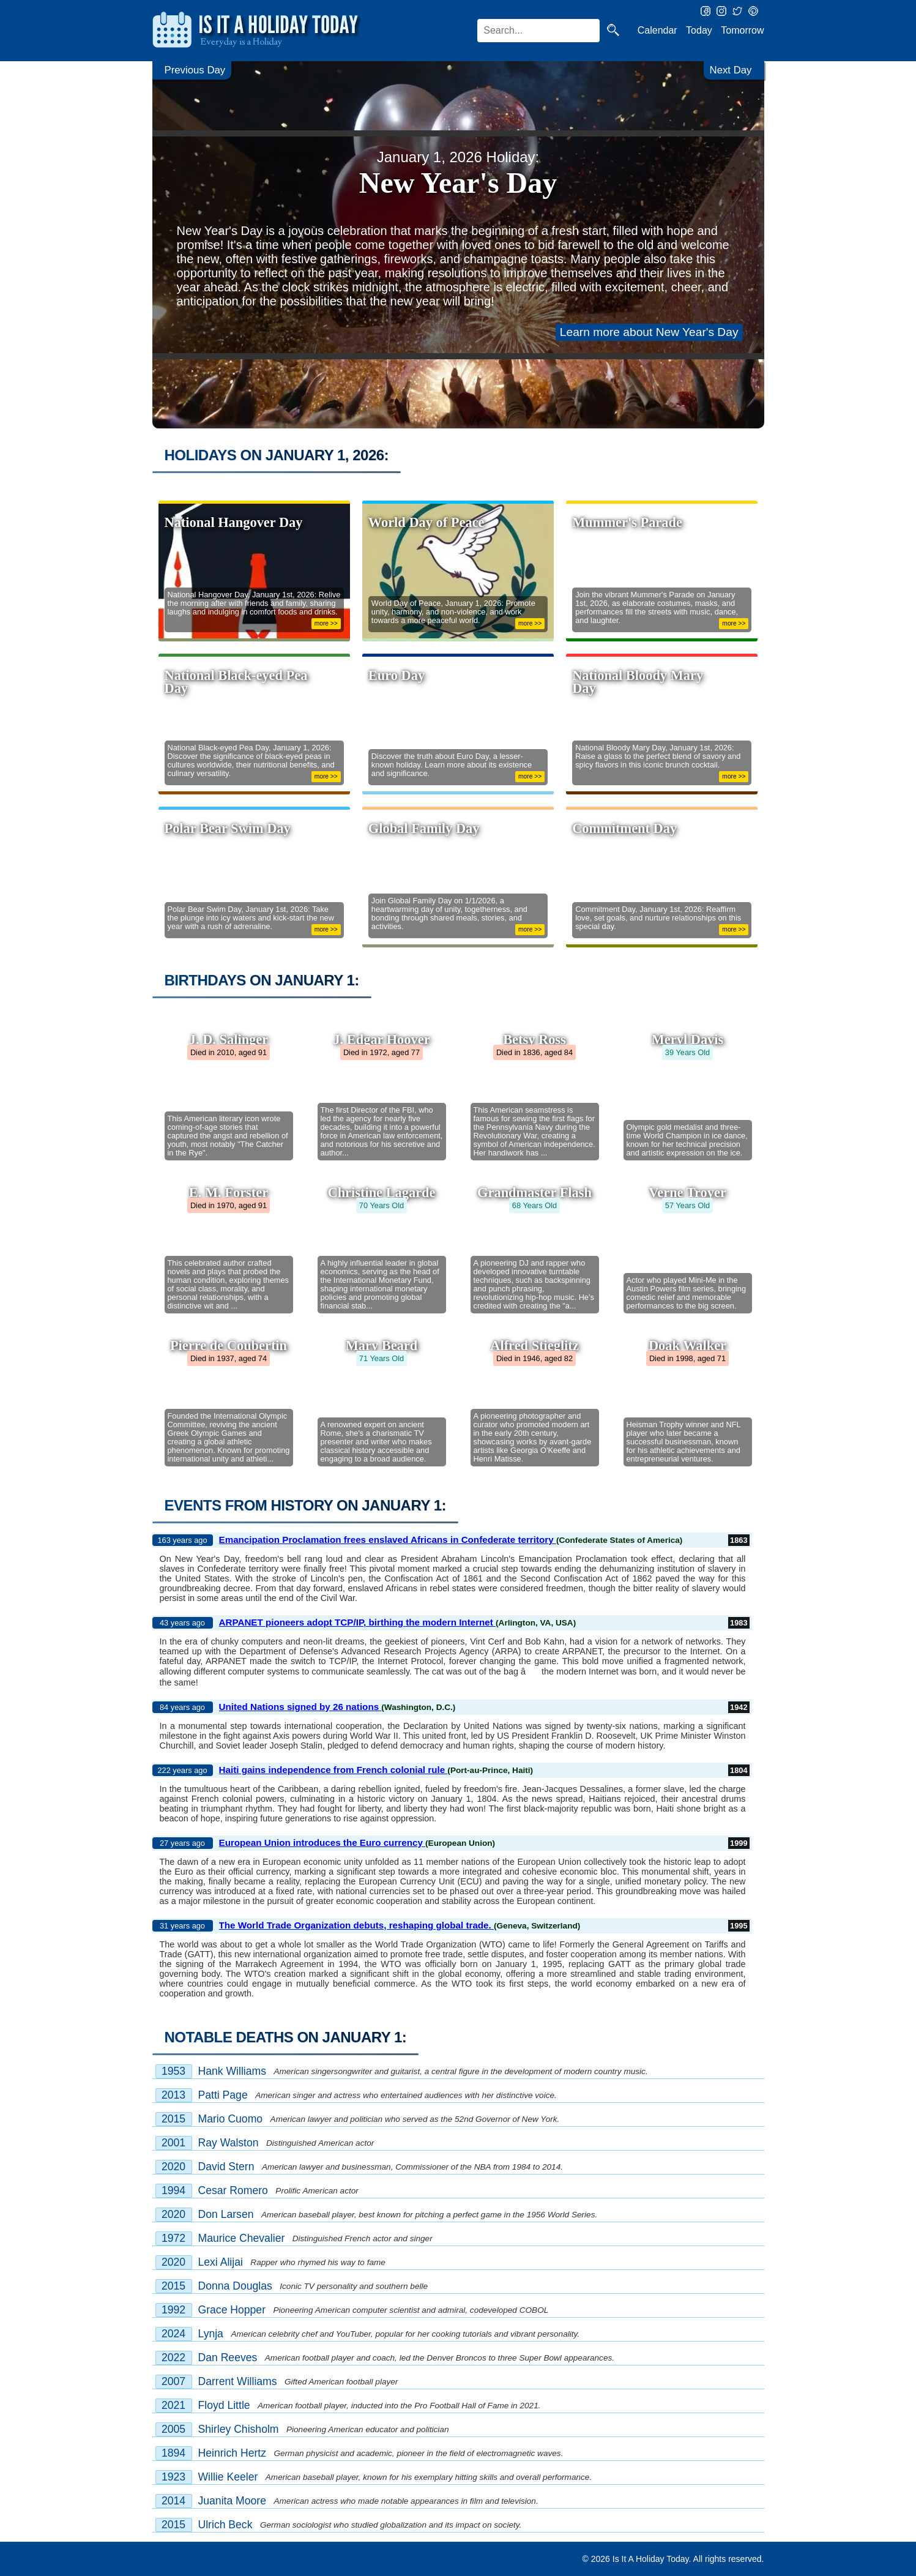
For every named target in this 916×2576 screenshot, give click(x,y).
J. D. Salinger (228, 1039)
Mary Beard (382, 1345)
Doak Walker (687, 1345)
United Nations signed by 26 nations (300, 1706)
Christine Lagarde (381, 1192)
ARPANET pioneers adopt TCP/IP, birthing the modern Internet (357, 1622)
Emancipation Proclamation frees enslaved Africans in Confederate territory (387, 1539)
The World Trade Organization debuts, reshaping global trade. (356, 1925)
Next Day (729, 70)
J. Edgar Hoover (381, 1039)
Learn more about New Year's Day (649, 332)
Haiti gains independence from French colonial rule (333, 1769)
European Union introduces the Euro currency (322, 1842)
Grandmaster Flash (534, 1192)
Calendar (657, 30)
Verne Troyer (687, 1192)
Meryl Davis (688, 1039)
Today (699, 30)
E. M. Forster (228, 1192)
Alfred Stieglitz (534, 1345)
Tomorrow (742, 30)
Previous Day (198, 70)
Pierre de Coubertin (228, 1345)
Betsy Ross (534, 1039)
